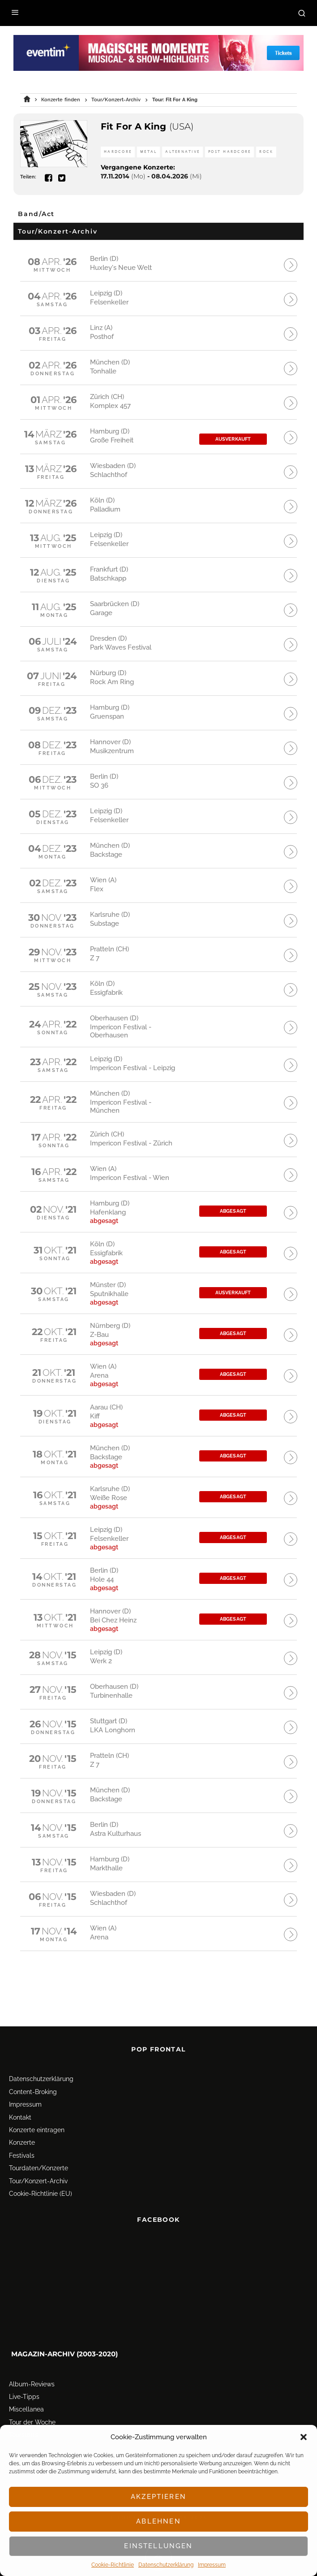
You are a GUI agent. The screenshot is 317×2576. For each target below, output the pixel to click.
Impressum (212, 2565)
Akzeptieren (158, 2497)
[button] (303, 2437)
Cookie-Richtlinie (112, 2565)
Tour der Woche (32, 2396)
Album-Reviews (32, 2358)
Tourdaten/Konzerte (38, 2142)
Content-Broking (33, 2065)
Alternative (182, 151)
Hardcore (118, 151)
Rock (266, 151)
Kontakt (20, 2091)
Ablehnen (158, 2521)
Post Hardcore (229, 151)
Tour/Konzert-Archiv (38, 2155)
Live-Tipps (24, 2370)
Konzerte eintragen (36, 2104)
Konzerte (22, 2116)
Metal (148, 151)
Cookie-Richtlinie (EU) (40, 2167)
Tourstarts (23, 2408)
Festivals (21, 2129)
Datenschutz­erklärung (165, 2565)
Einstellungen (158, 2546)
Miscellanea (26, 2383)
